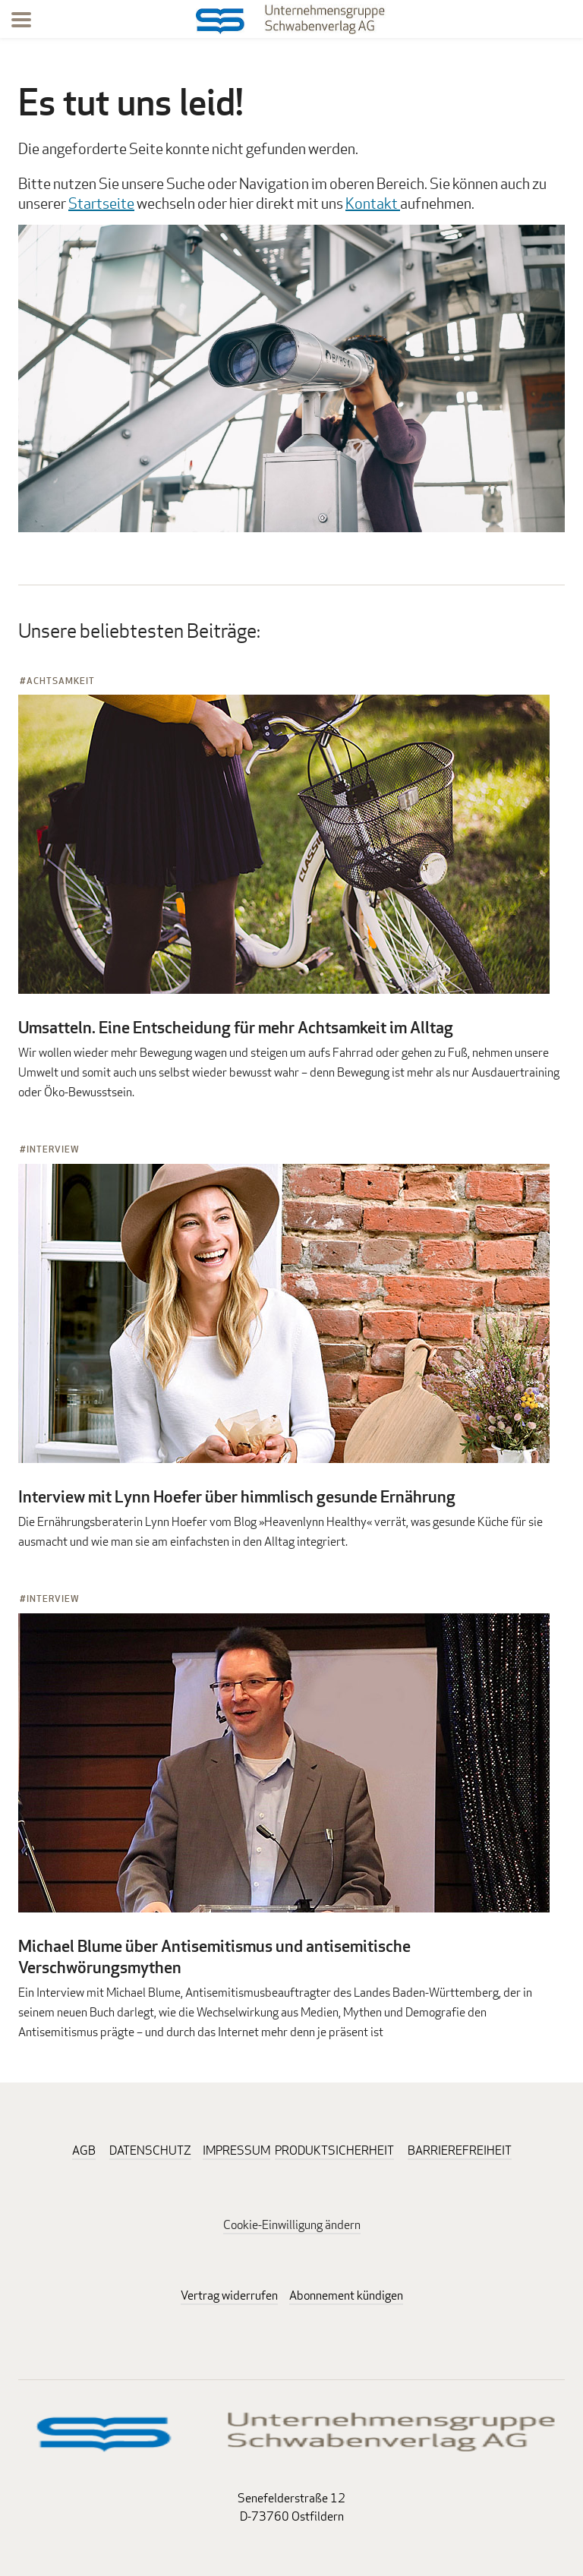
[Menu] (21, 22)
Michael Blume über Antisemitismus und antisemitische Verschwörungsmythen (214, 1956)
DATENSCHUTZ (150, 2150)
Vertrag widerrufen (229, 2295)
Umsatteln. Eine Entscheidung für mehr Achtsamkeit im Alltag (235, 1027)
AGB (84, 2150)
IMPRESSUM (236, 2150)
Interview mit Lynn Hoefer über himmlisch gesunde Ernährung (236, 1496)
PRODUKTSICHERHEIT (334, 2150)
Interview (53, 1149)
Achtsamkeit (61, 680)
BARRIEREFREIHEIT (460, 2150)
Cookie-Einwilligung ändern (292, 2225)
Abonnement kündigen (346, 2295)
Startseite (101, 203)
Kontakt (372, 203)
